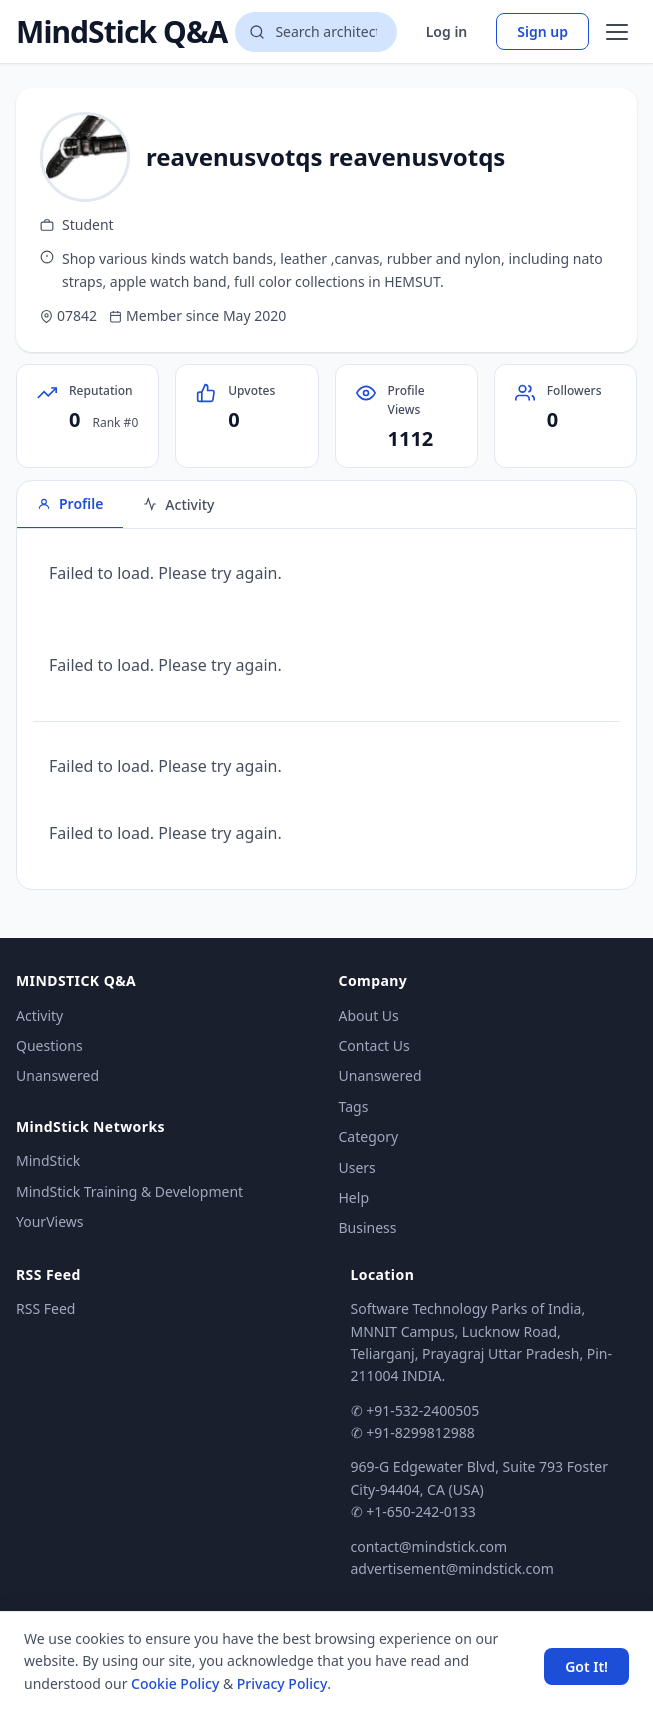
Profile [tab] (70, 503)
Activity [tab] (178, 504)
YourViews (49, 1221)
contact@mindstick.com (429, 1546)
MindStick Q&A (121, 32)
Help (354, 1197)
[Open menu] (617, 32)
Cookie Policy (175, 1683)
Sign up (542, 31)
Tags (354, 1106)
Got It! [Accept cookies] (586, 1666)
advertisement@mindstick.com (452, 1568)
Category (369, 1136)
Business (368, 1227)
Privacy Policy (282, 1683)
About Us (369, 1015)
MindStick (48, 1160)
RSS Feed (45, 1308)
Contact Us (374, 1045)
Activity (39, 1015)
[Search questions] (315, 32)
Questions (49, 1045)
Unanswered (57, 1075)
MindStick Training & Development (129, 1191)
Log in (447, 31)
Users (357, 1167)
